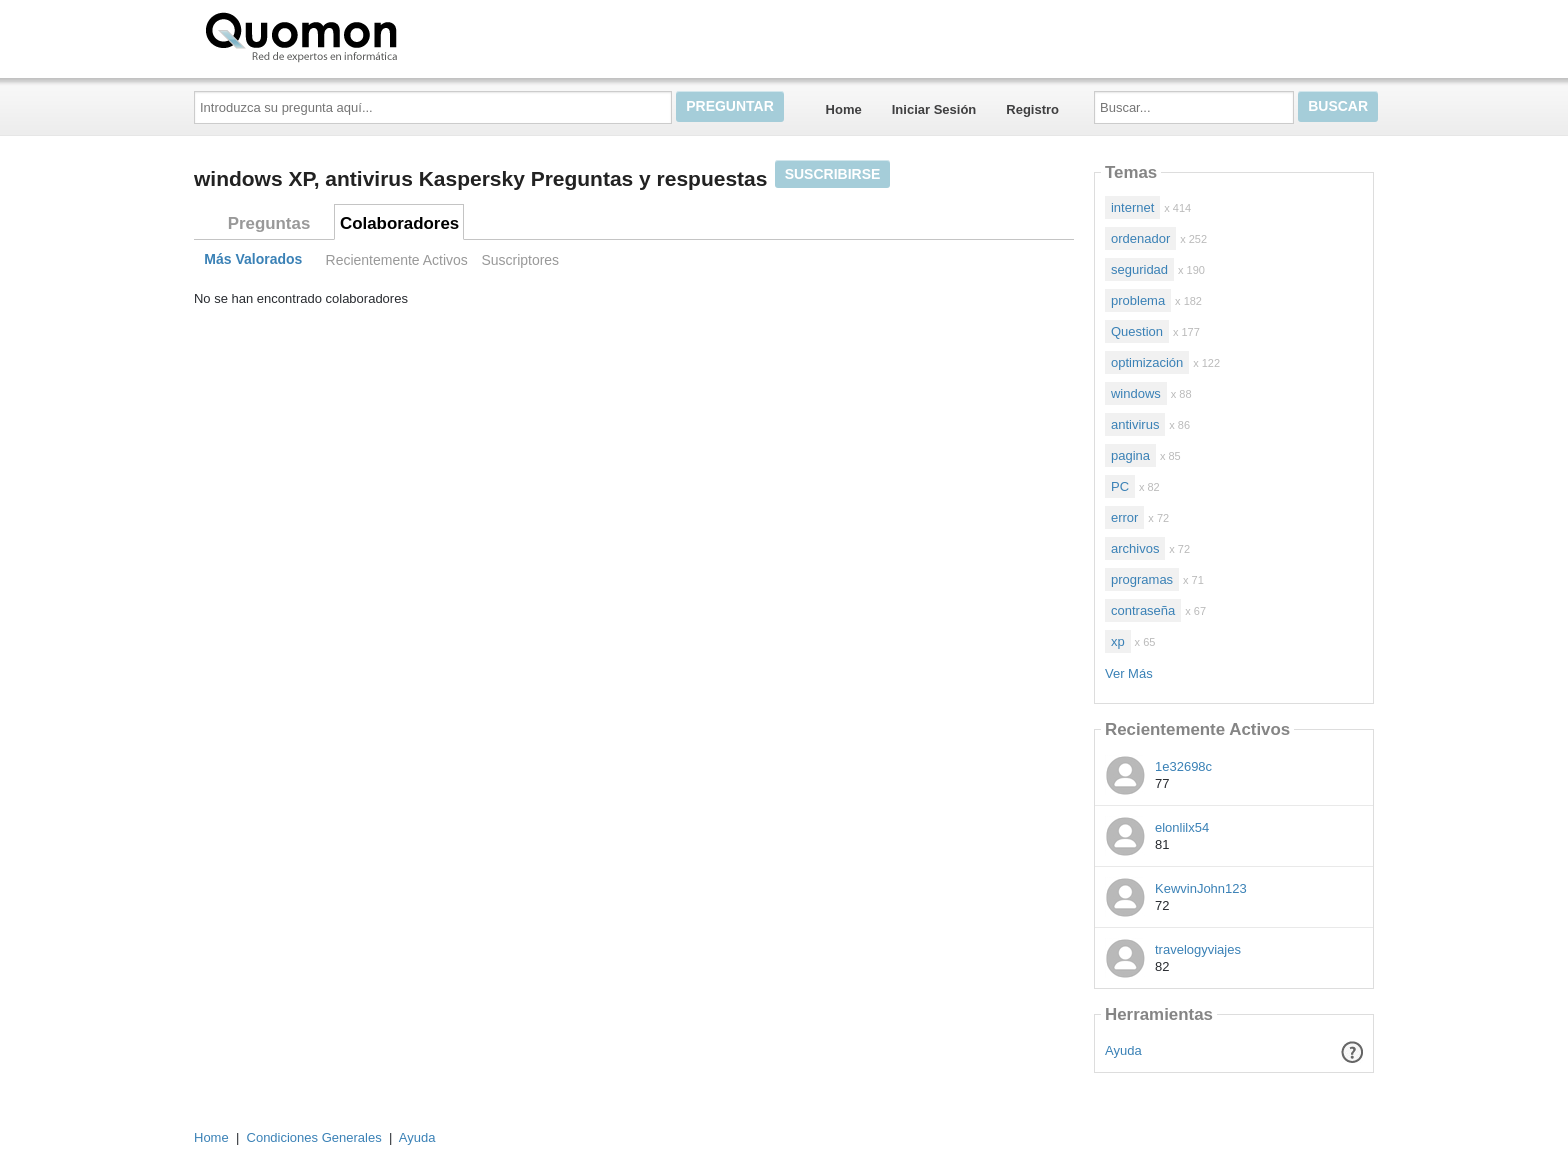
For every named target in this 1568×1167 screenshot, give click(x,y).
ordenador (1140, 238)
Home (844, 109)
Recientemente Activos (397, 260)
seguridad (1139, 269)
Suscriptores (520, 260)
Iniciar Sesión (934, 109)
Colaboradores (399, 223)
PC (1120, 486)
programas (1142, 579)
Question (1137, 331)
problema (1138, 300)
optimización (1147, 362)
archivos (1135, 548)
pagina (1130, 455)
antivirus (1135, 424)
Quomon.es (365, 35)
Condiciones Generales (314, 1137)
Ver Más (1129, 673)
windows (1136, 393)
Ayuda (1123, 1050)
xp (1118, 641)
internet (1132, 207)
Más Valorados (253, 260)
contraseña (1143, 610)
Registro (1032, 109)
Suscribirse (833, 174)
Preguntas (269, 223)
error (1124, 517)
